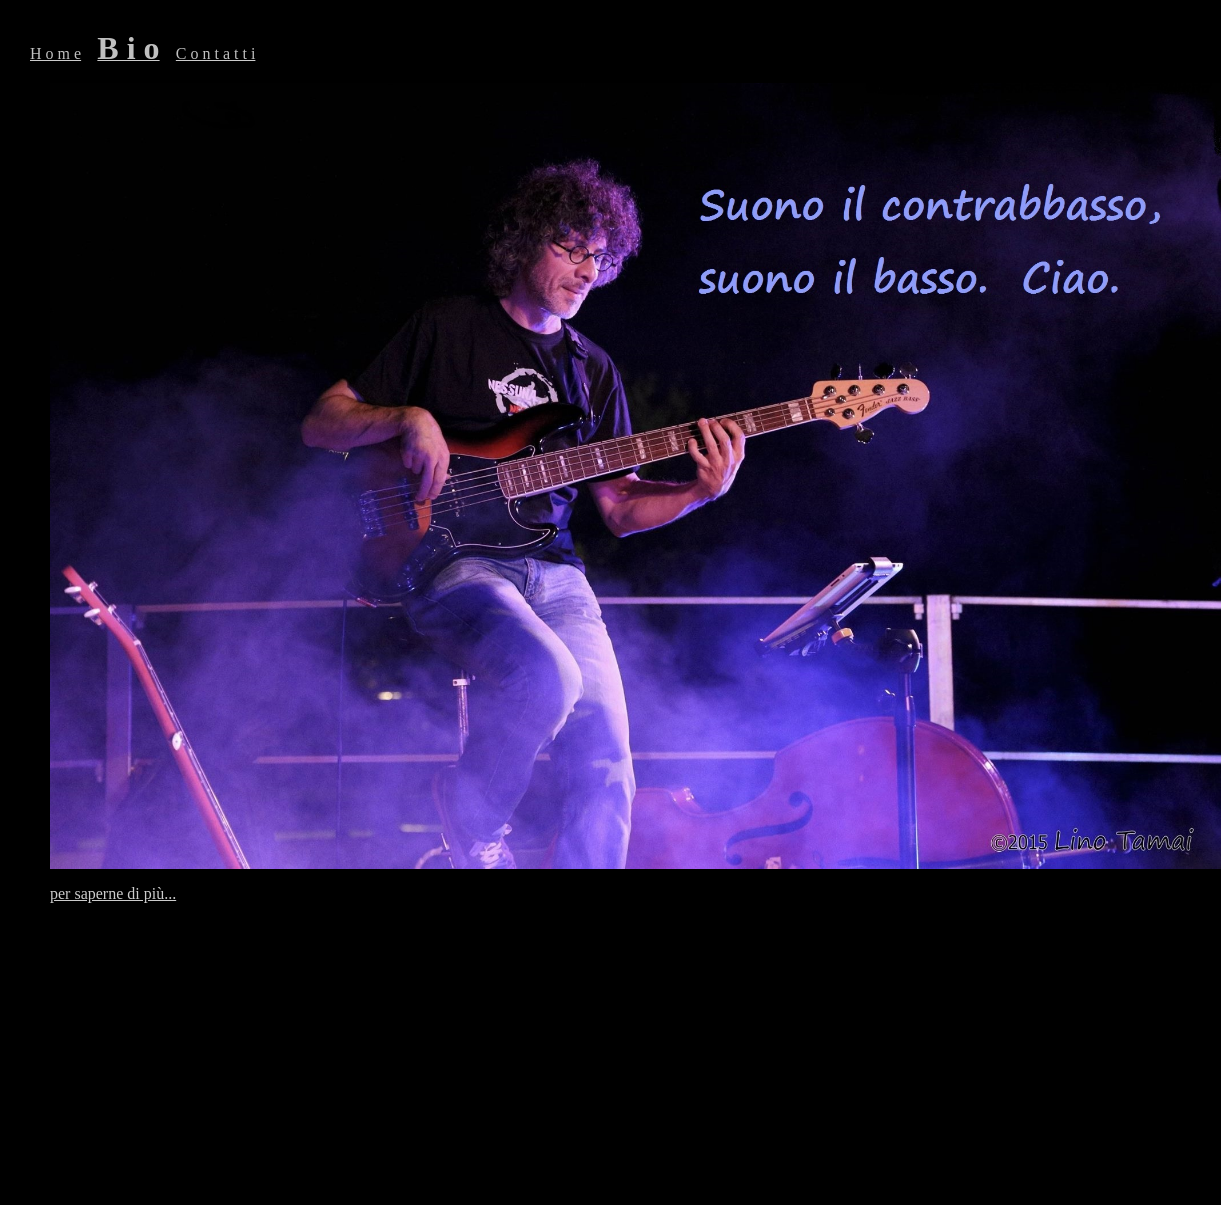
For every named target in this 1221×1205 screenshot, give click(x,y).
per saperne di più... (113, 893)
